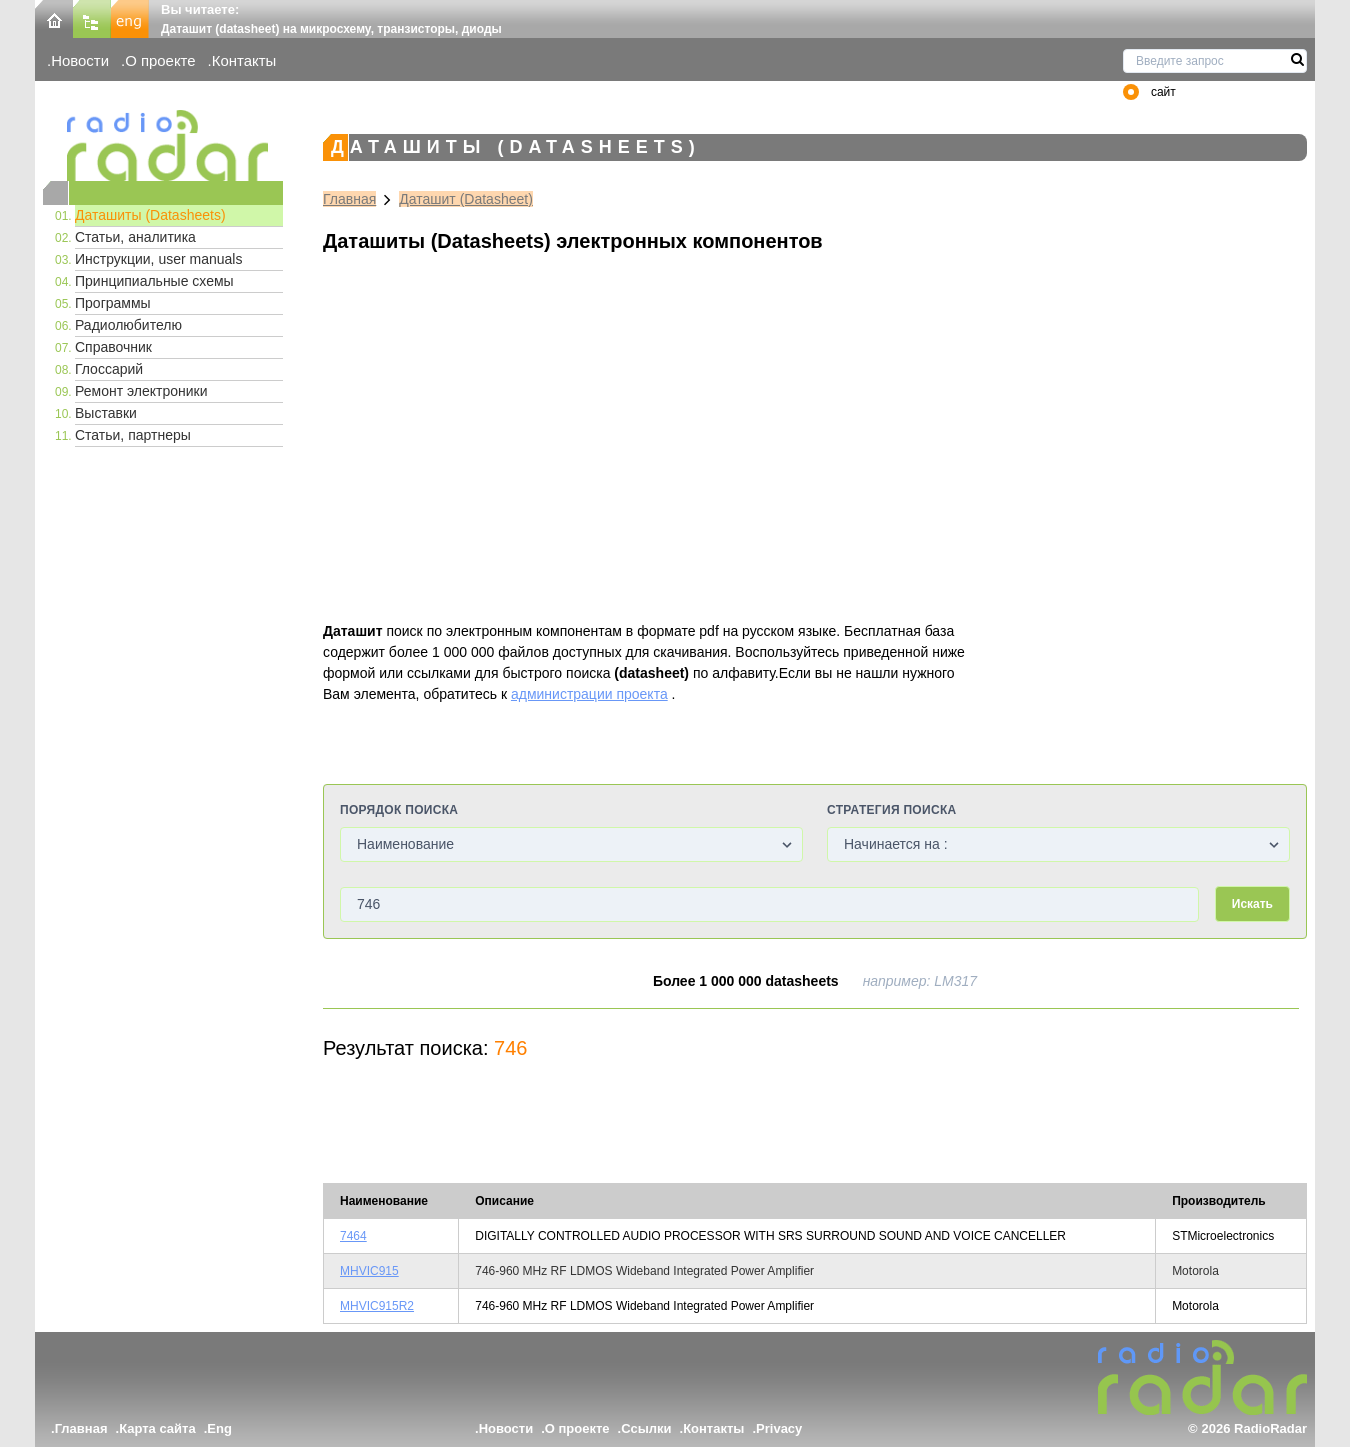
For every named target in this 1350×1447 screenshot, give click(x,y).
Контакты (244, 60)
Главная (349, 199)
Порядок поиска (399, 810)
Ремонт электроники (141, 391)
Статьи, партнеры (133, 435)
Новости (80, 60)
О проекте (160, 60)
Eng (219, 1428)
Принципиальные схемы (154, 281)
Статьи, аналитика (135, 237)
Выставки (106, 413)
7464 (353, 1236)
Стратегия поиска (891, 810)
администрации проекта (589, 694)
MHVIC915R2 (377, 1306)
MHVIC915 (369, 1271)
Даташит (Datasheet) (466, 199)
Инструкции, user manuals (158, 259)
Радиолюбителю (128, 325)
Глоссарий (109, 369)
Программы (113, 303)
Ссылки (646, 1428)
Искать (1252, 904)
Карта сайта (157, 1428)
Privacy (779, 1428)
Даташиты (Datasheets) (150, 215)
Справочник (113, 347)
